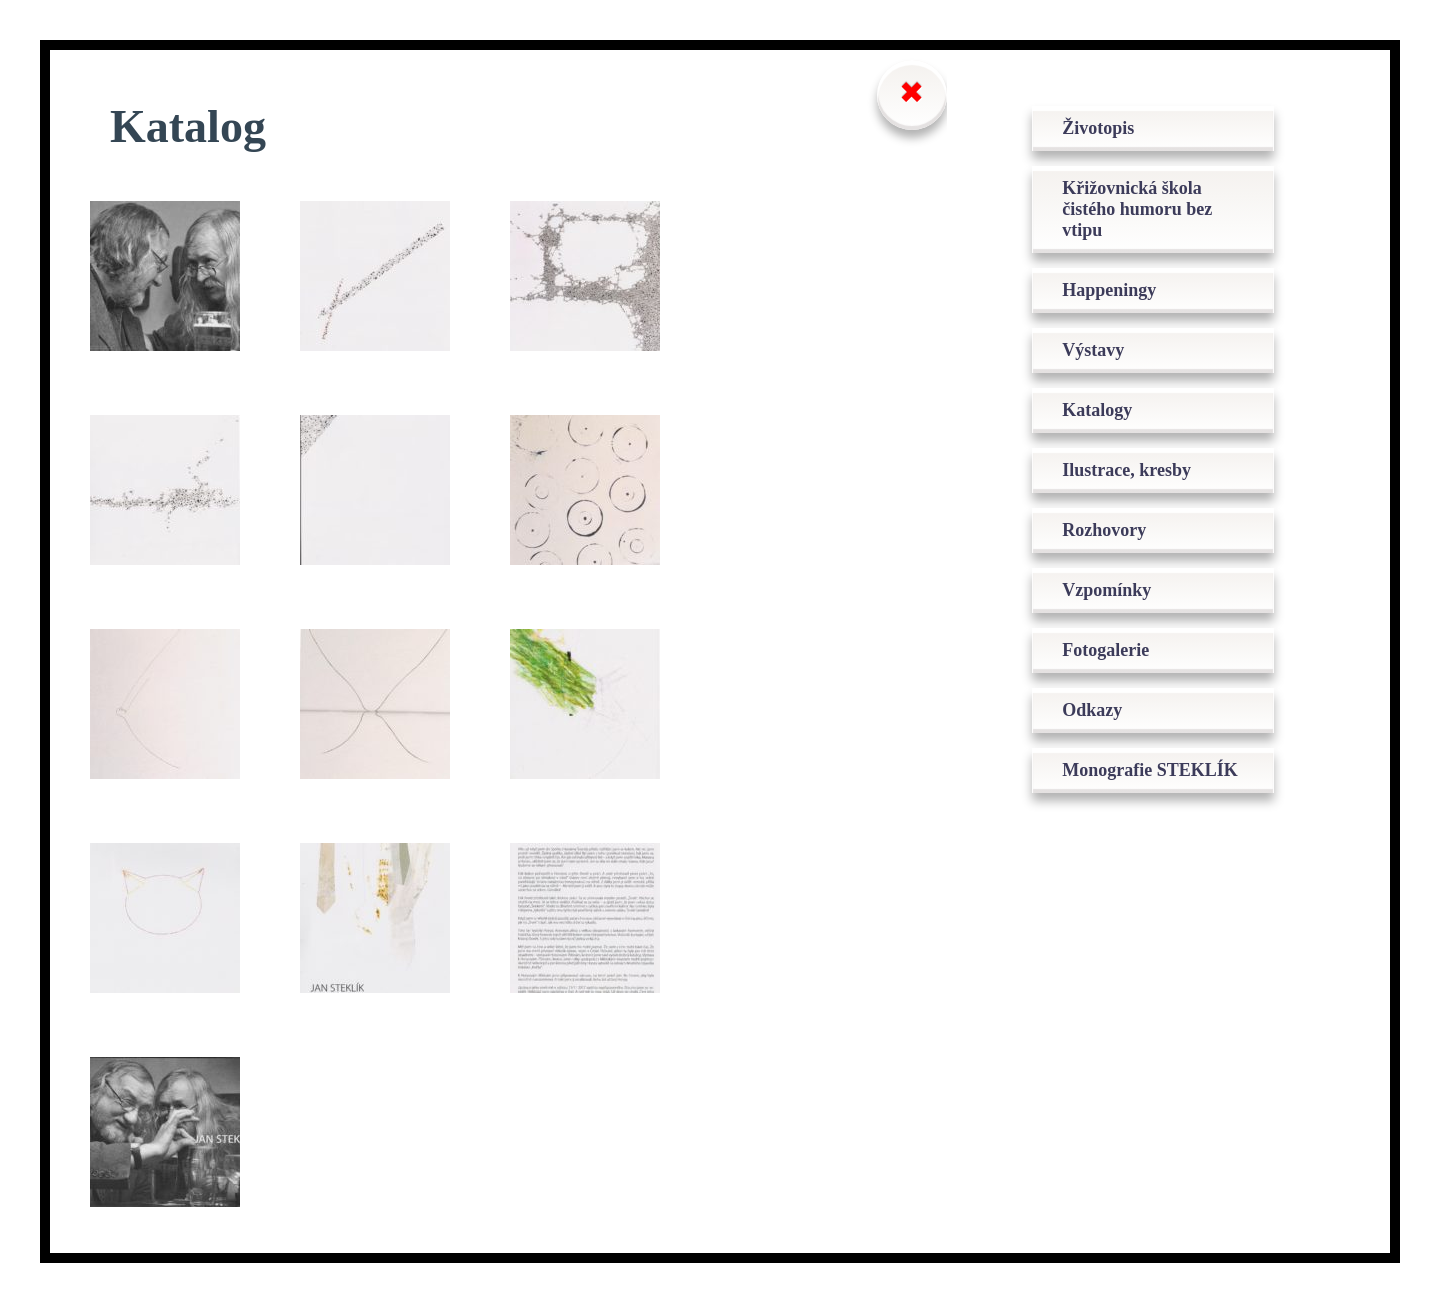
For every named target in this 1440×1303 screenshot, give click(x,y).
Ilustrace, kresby (1126, 470)
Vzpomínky (1106, 590)
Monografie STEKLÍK (1150, 770)
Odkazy (1092, 710)
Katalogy (1097, 410)
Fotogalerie (1105, 650)
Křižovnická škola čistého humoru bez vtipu (1137, 209)
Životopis (1098, 128)
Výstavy (1093, 350)
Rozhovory (1104, 530)
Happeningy (1109, 290)
